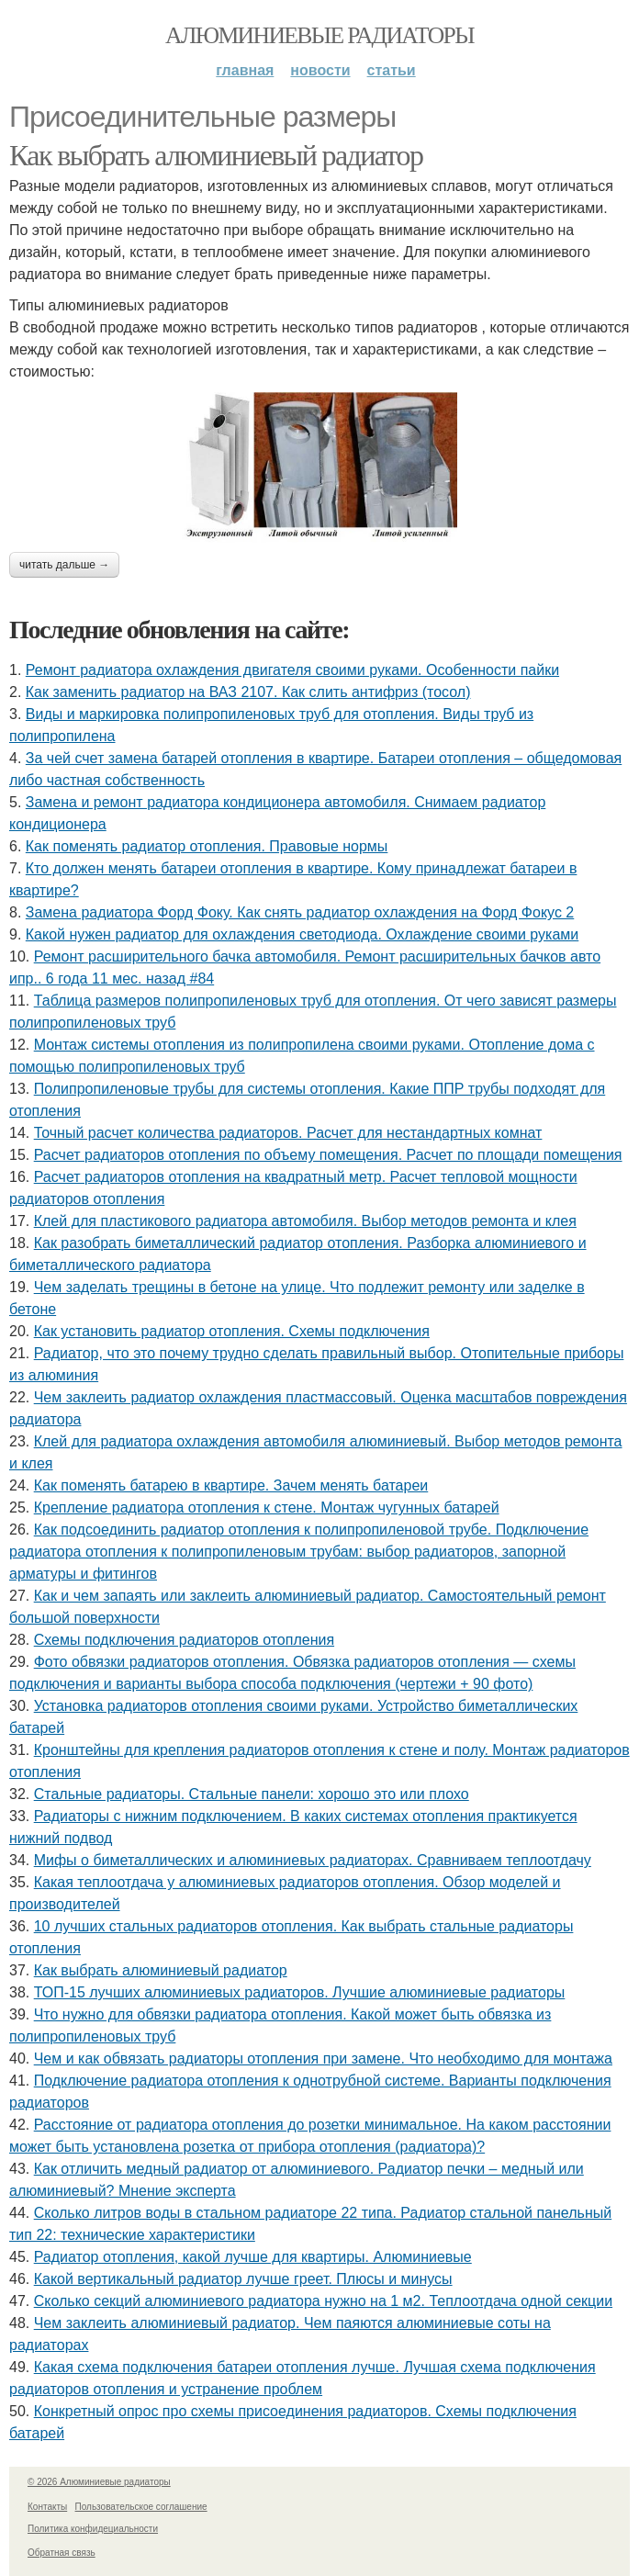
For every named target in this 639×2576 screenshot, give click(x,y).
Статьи (391, 70)
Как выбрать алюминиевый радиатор (215, 155)
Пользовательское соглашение (141, 2507)
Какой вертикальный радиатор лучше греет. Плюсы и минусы (243, 2279)
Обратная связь (61, 2553)
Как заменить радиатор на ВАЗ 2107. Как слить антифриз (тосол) (248, 692)
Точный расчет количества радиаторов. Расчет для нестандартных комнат (288, 1133)
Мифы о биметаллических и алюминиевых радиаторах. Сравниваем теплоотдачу (312, 1860)
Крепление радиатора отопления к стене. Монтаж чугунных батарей (266, 1507)
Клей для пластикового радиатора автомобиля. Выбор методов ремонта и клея (305, 1221)
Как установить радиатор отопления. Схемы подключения (232, 1331)
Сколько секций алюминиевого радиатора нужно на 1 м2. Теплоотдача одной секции (323, 2301)
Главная (245, 70)
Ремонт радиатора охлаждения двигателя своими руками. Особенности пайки (292, 670)
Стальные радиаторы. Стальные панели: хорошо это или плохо (251, 1794)
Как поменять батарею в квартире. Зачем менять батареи (231, 1485)
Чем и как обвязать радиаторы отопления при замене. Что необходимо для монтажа (323, 2058)
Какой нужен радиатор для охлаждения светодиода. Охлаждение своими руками (302, 934)
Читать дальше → (64, 564)
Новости (320, 70)
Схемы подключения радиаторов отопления (184, 1640)
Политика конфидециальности (93, 2529)
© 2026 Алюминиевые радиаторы (99, 2482)
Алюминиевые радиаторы (319, 35)
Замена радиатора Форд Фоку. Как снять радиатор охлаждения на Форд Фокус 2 (300, 912)
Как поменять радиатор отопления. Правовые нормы (207, 846)
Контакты (47, 2507)
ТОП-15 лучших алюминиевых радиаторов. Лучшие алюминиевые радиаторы (300, 1992)
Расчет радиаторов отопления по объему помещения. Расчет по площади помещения (328, 1155)
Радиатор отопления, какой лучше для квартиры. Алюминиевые (253, 2257)
